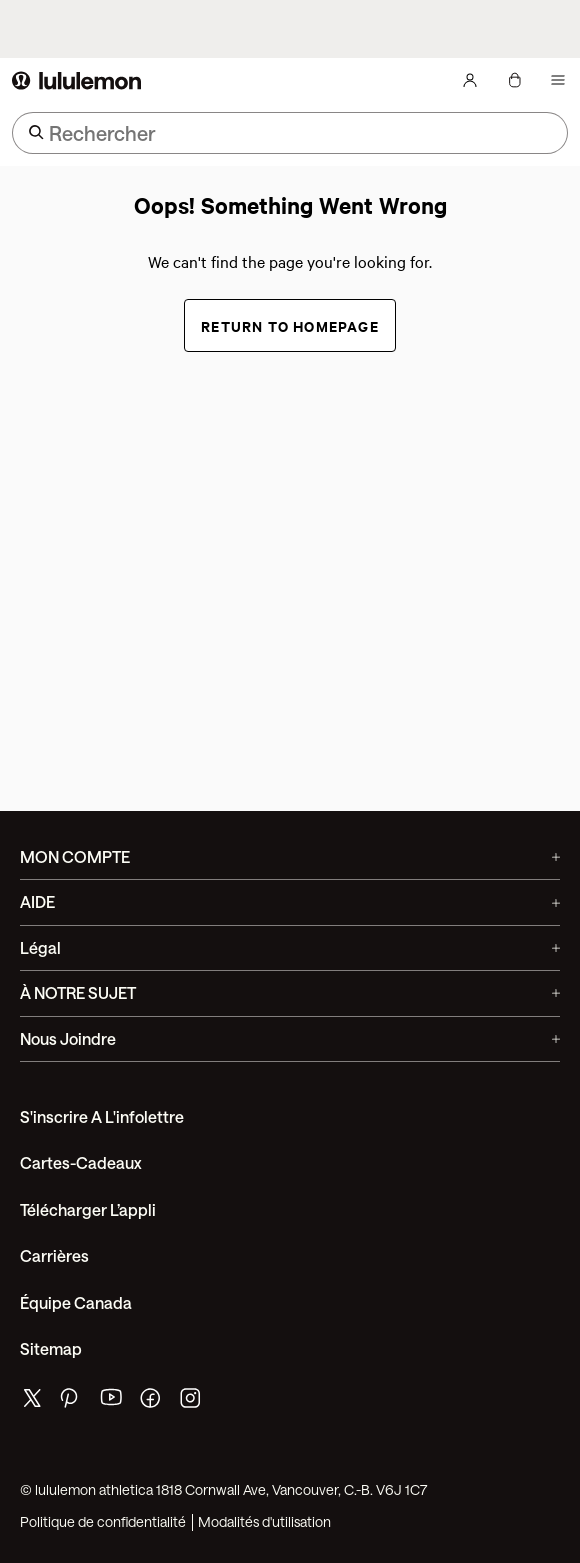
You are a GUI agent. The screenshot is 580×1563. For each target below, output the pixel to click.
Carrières (54, 1255)
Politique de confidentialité (103, 1522)
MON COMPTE (290, 856)
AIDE (290, 901)
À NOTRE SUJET (290, 992)
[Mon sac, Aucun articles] (514, 80)
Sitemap (51, 1348)
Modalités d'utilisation (264, 1522)
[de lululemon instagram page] (192, 1402)
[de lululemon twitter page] (32, 1400)
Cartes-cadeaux (81, 1162)
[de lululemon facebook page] (152, 1402)
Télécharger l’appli (88, 1209)
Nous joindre (290, 1038)
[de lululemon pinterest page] (72, 1402)
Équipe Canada (76, 1302)
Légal (290, 947)
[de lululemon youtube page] (112, 1402)
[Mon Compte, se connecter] (470, 80)
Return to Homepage (290, 325)
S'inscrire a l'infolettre (102, 1116)
